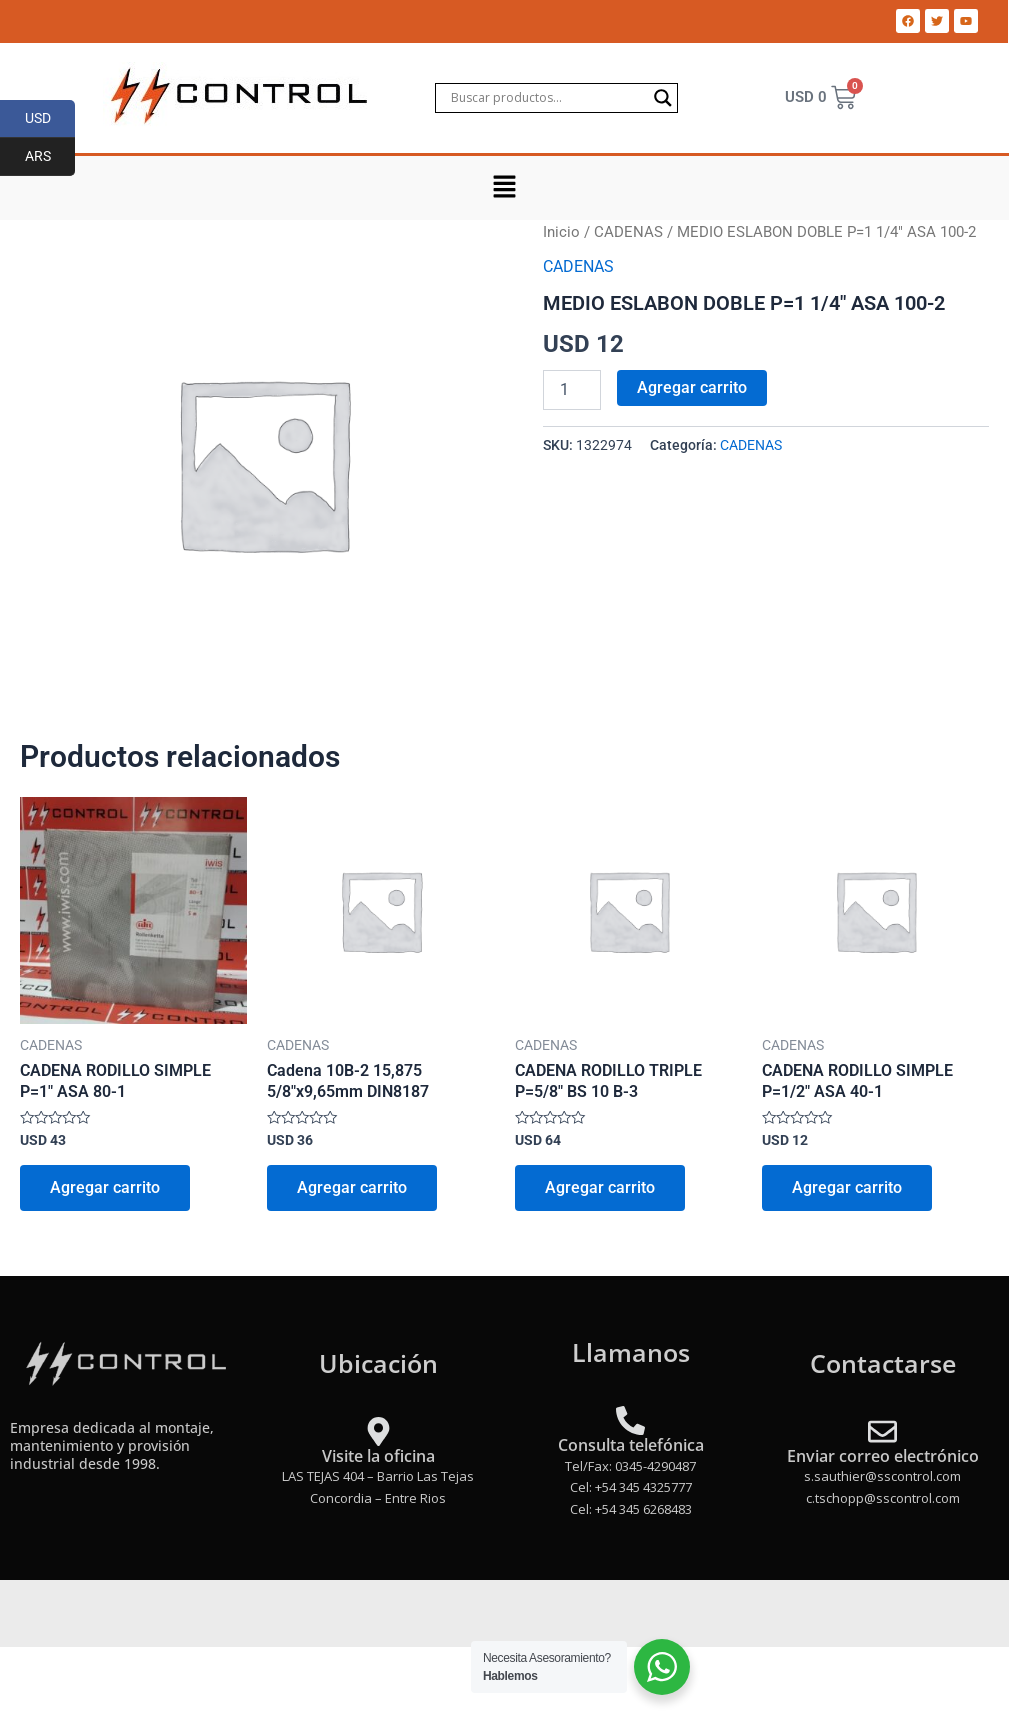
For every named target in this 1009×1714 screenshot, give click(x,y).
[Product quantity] (572, 390)
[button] (504, 188)
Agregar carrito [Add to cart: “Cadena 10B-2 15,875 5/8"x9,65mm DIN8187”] (352, 1187)
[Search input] (547, 98)
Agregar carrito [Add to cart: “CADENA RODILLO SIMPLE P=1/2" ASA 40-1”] (847, 1187)
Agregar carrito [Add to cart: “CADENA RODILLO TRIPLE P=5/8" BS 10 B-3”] (600, 1187)
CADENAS (628, 232)
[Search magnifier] (663, 98)
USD (50, 119)
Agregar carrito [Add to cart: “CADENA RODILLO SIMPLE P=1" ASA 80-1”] (105, 1187)
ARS (50, 157)
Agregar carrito (692, 387)
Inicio (561, 232)
